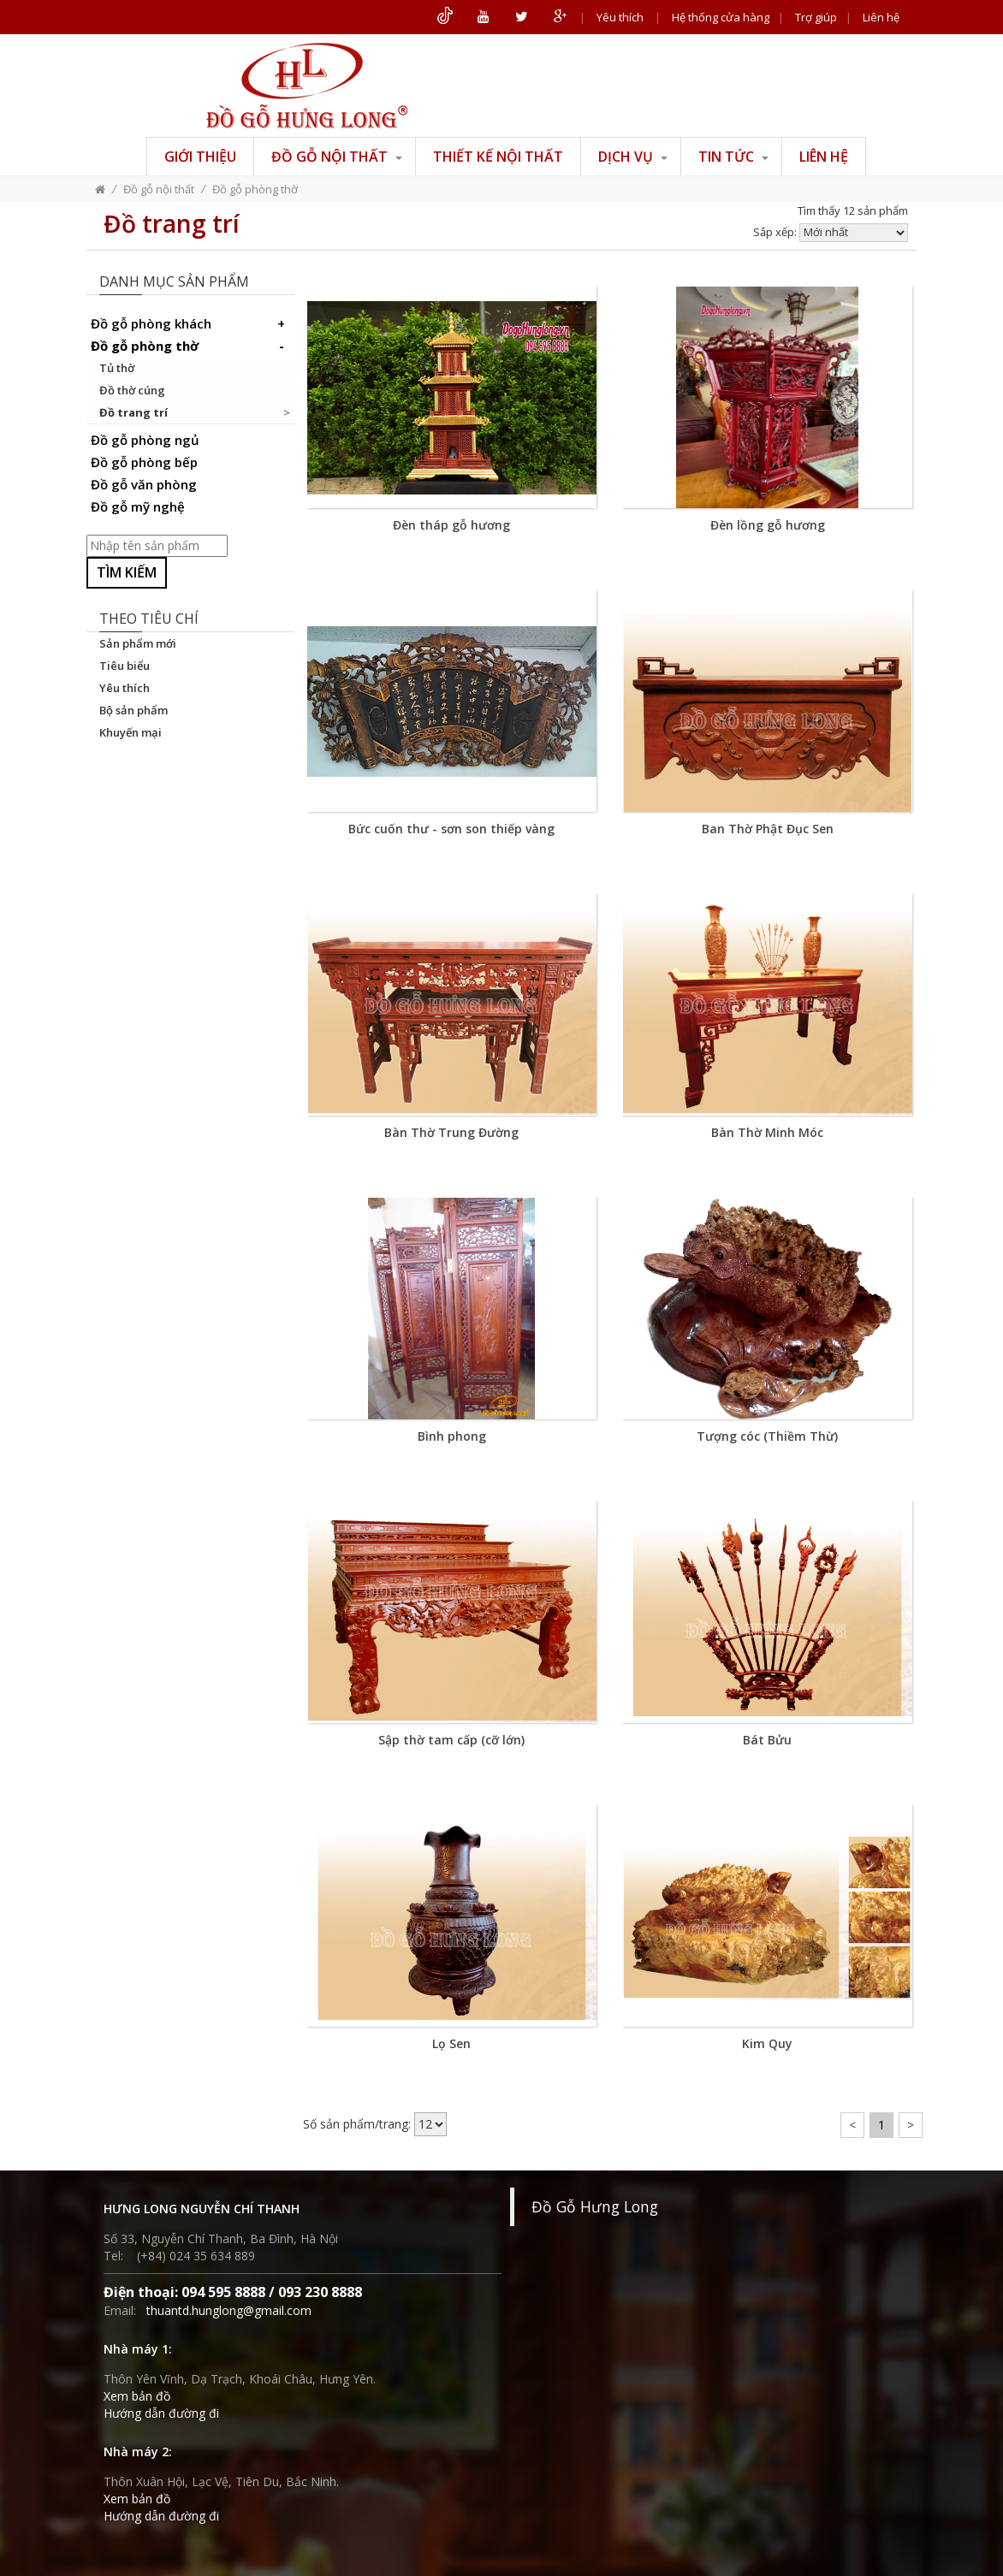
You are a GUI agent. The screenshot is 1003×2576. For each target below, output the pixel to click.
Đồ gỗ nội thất (336, 156)
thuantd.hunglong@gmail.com (229, 2310)
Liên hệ (881, 17)
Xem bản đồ (137, 2396)
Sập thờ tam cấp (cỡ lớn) (451, 1740)
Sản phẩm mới (137, 643)
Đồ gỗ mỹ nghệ (138, 506)
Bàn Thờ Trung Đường (451, 1132)
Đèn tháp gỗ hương (451, 525)
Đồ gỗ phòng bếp (144, 462)
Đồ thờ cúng (132, 390)
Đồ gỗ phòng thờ (255, 189)
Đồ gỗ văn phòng (144, 484)
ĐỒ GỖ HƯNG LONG (307, 85)
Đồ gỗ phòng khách (190, 323)
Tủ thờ (116, 368)
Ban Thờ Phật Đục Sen (768, 828)
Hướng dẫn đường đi (161, 2413)
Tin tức (733, 156)
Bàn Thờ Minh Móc (767, 1132)
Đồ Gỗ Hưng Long (594, 2206)
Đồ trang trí (133, 412)
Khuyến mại (130, 732)
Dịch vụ (633, 156)
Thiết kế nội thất (498, 156)
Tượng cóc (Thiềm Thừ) (767, 1436)
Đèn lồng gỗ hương (767, 525)
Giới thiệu (200, 156)
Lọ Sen (451, 2043)
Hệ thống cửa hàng (720, 17)
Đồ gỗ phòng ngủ (145, 439)
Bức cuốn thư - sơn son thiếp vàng (451, 828)
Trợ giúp (816, 17)
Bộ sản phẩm (133, 710)
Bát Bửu (767, 1740)
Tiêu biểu (124, 665)
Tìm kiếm (127, 572)
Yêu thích (620, 17)
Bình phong (452, 1436)
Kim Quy (767, 2043)
